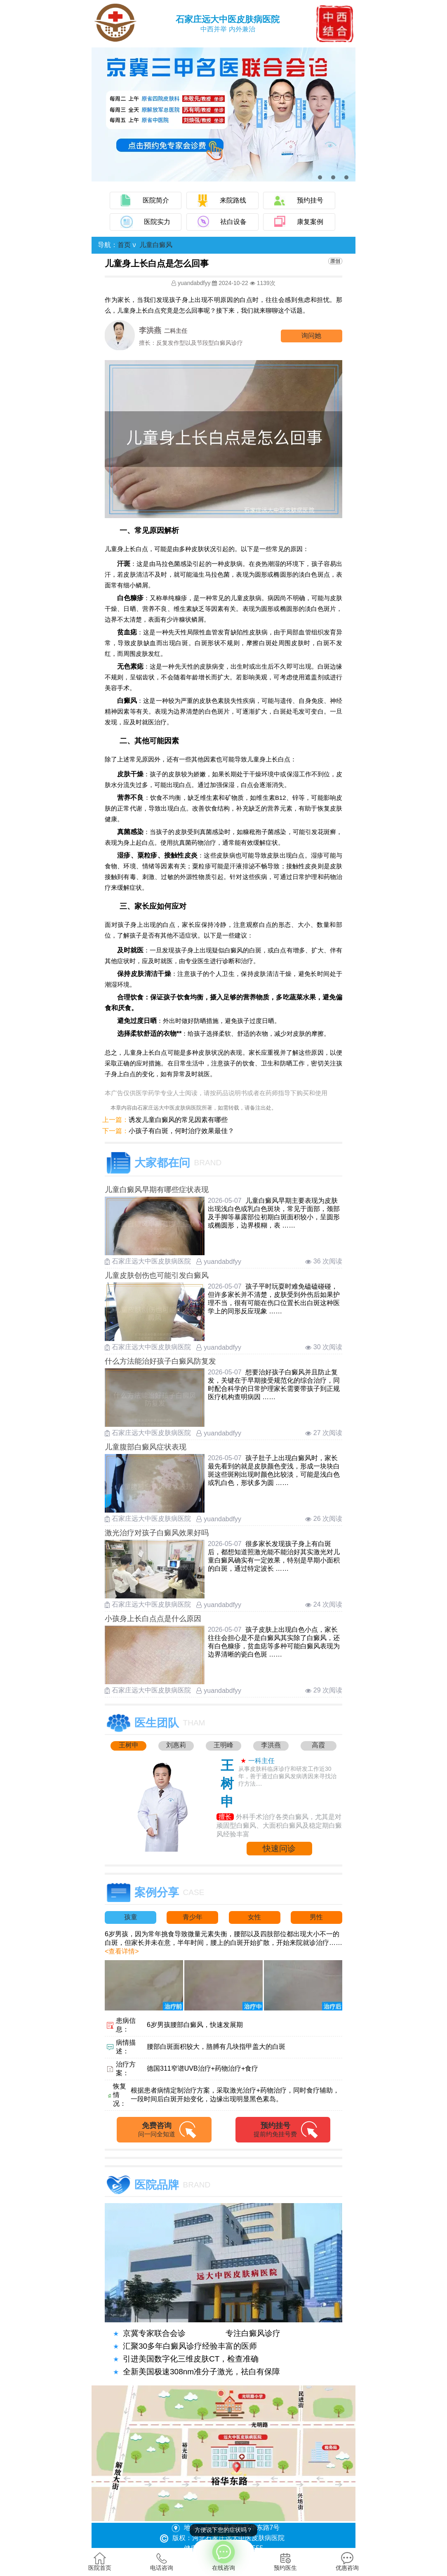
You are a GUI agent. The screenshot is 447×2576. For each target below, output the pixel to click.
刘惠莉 (176, 1745)
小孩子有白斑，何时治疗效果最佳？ (181, 1130)
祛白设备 (233, 221)
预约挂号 (310, 200)
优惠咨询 (347, 2561)
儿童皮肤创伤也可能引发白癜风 (157, 1275)
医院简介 (156, 200)
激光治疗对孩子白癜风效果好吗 (157, 1533)
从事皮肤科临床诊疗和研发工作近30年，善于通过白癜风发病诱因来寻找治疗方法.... (287, 1776)
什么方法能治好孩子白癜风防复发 (160, 1361)
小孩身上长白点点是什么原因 (153, 1618)
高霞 (318, 1745)
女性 (254, 1917)
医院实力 (157, 221)
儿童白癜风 (155, 244)
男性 (316, 1917)
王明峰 (223, 1745)
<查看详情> (122, 1951)
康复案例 (310, 221)
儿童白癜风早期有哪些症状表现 (157, 1189)
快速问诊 (279, 1848)
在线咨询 (223, 2555)
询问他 (311, 335)
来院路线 (233, 200)
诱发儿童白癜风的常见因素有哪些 (178, 1119)
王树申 (129, 1745)
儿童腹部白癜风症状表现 (145, 1447)
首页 (124, 244)
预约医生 (285, 2561)
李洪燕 (271, 1745)
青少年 (192, 1917)
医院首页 (99, 2561)
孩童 (130, 1917)
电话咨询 (161, 2561)
